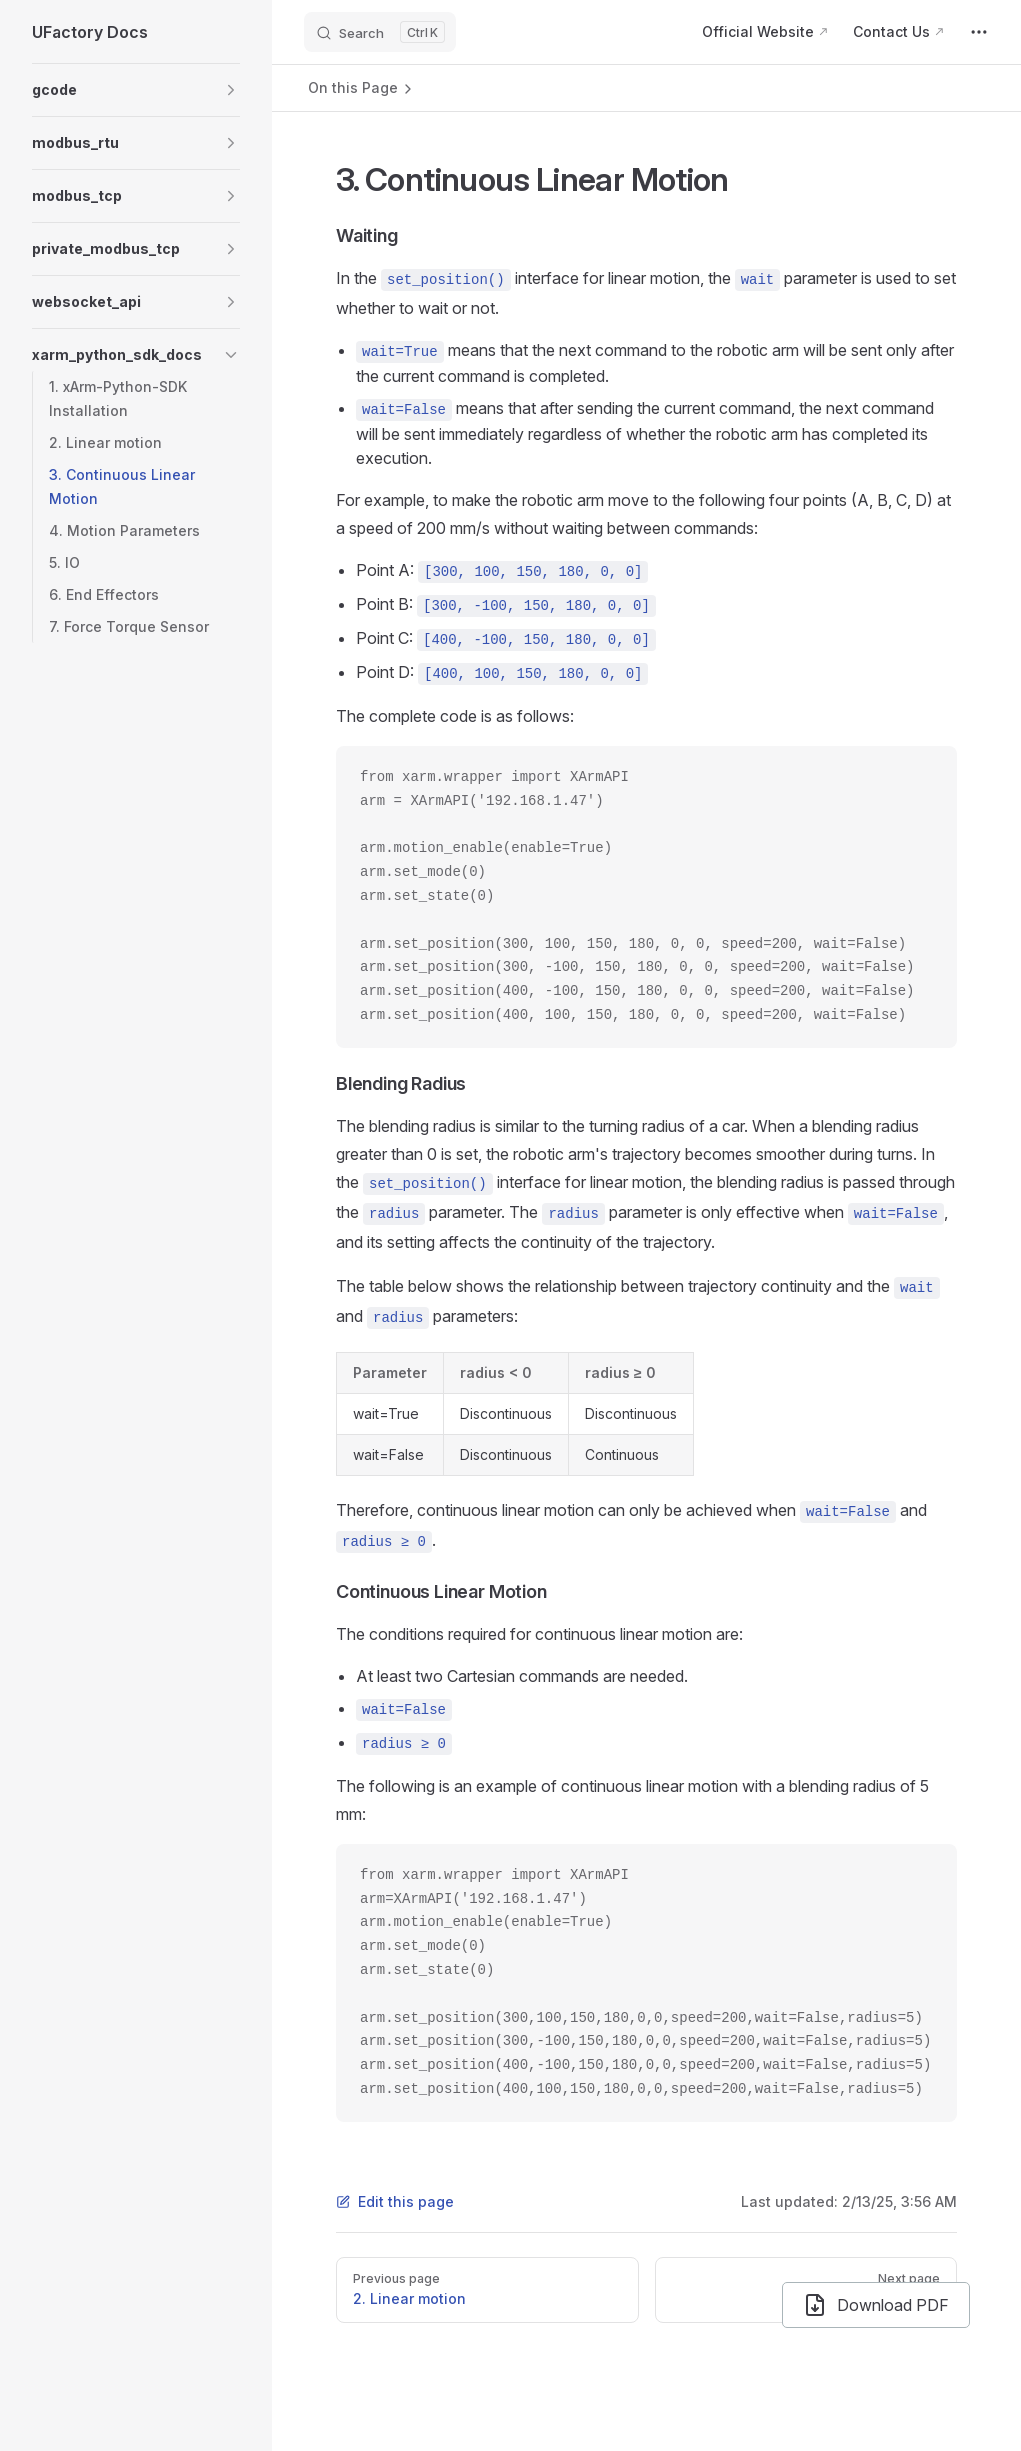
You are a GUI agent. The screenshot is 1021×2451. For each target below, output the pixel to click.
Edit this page (395, 2201)
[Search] (380, 32)
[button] (136, 90)
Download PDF (876, 2305)
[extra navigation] (979, 32)
